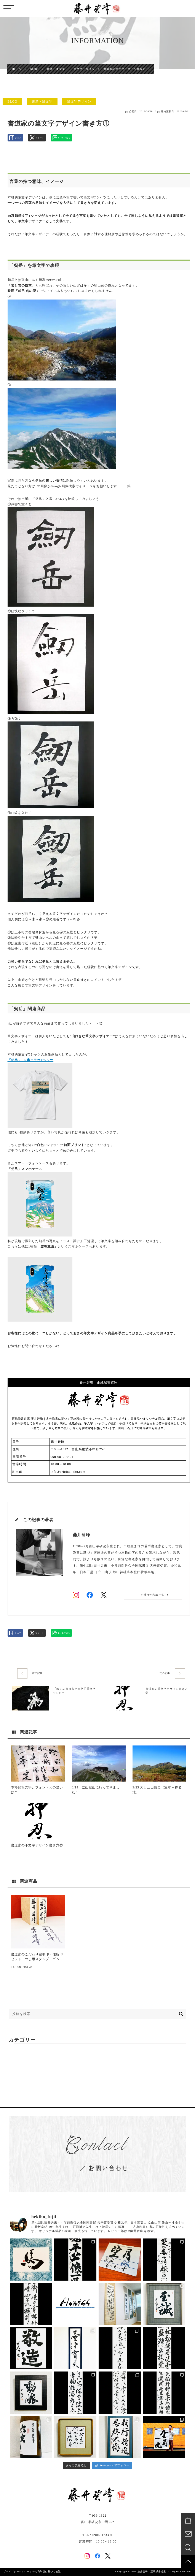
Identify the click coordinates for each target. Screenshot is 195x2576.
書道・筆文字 (42, 101)
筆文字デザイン (79, 101)
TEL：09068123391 (97, 2535)
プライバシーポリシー (16, 2571)
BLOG (12, 101)
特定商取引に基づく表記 (46, 2571)
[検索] (181, 2014)
